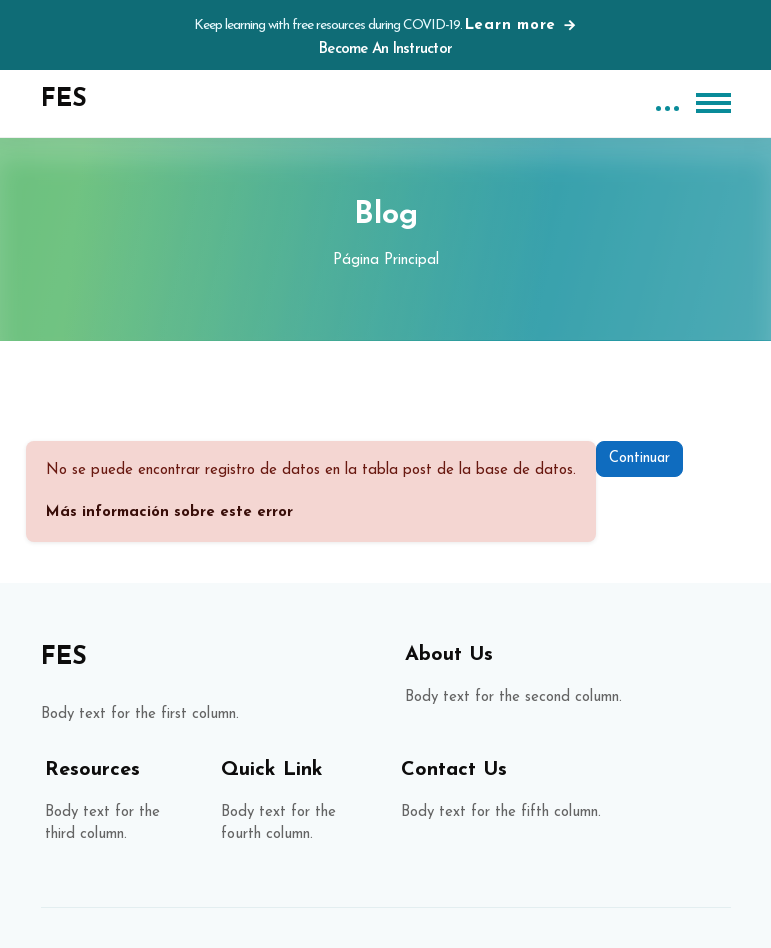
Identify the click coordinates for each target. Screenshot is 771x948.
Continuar (639, 458)
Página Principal (386, 260)
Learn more (521, 25)
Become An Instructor (385, 49)
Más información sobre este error (169, 512)
